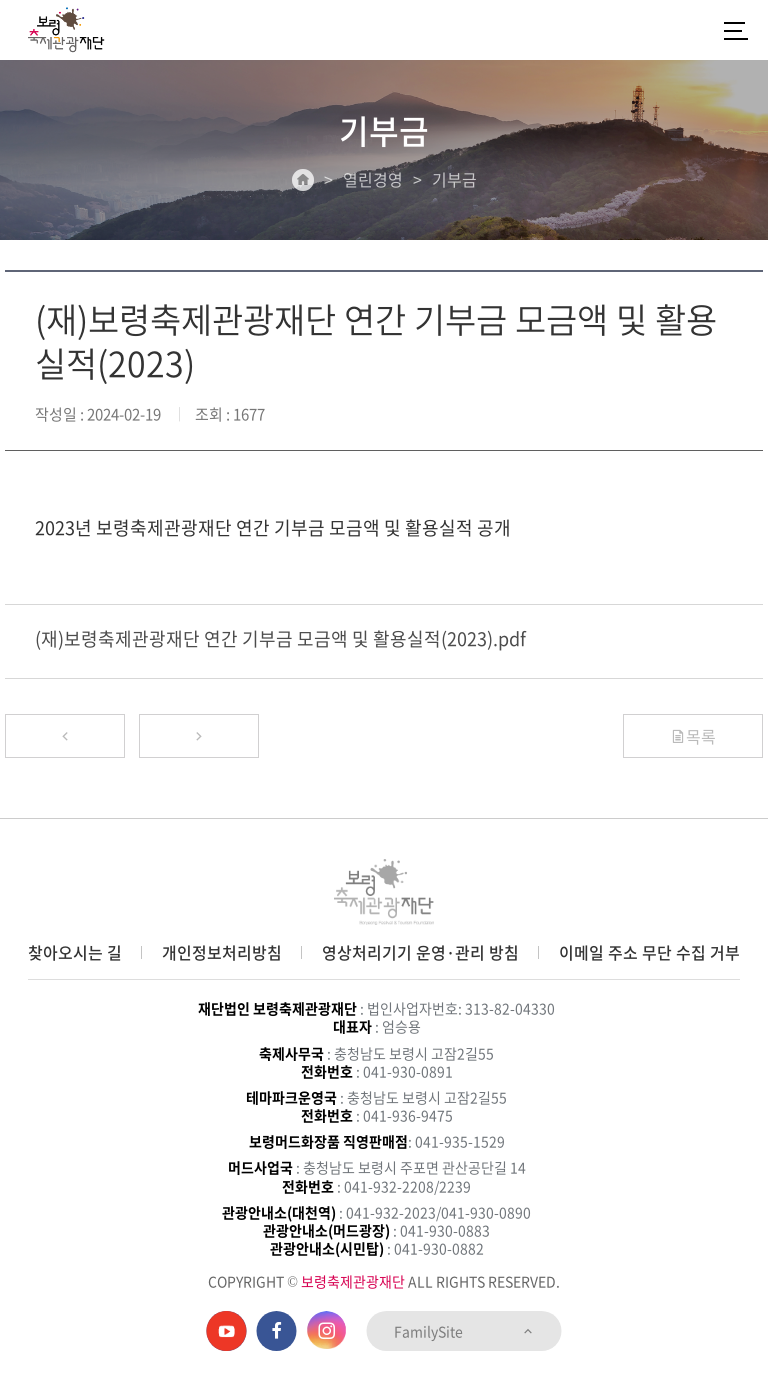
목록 (693, 736)
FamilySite (464, 1331)
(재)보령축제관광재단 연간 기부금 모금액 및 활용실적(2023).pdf (280, 638)
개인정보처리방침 (222, 952)
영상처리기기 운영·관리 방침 (420, 952)
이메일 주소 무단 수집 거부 (649, 952)
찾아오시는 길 (75, 952)
